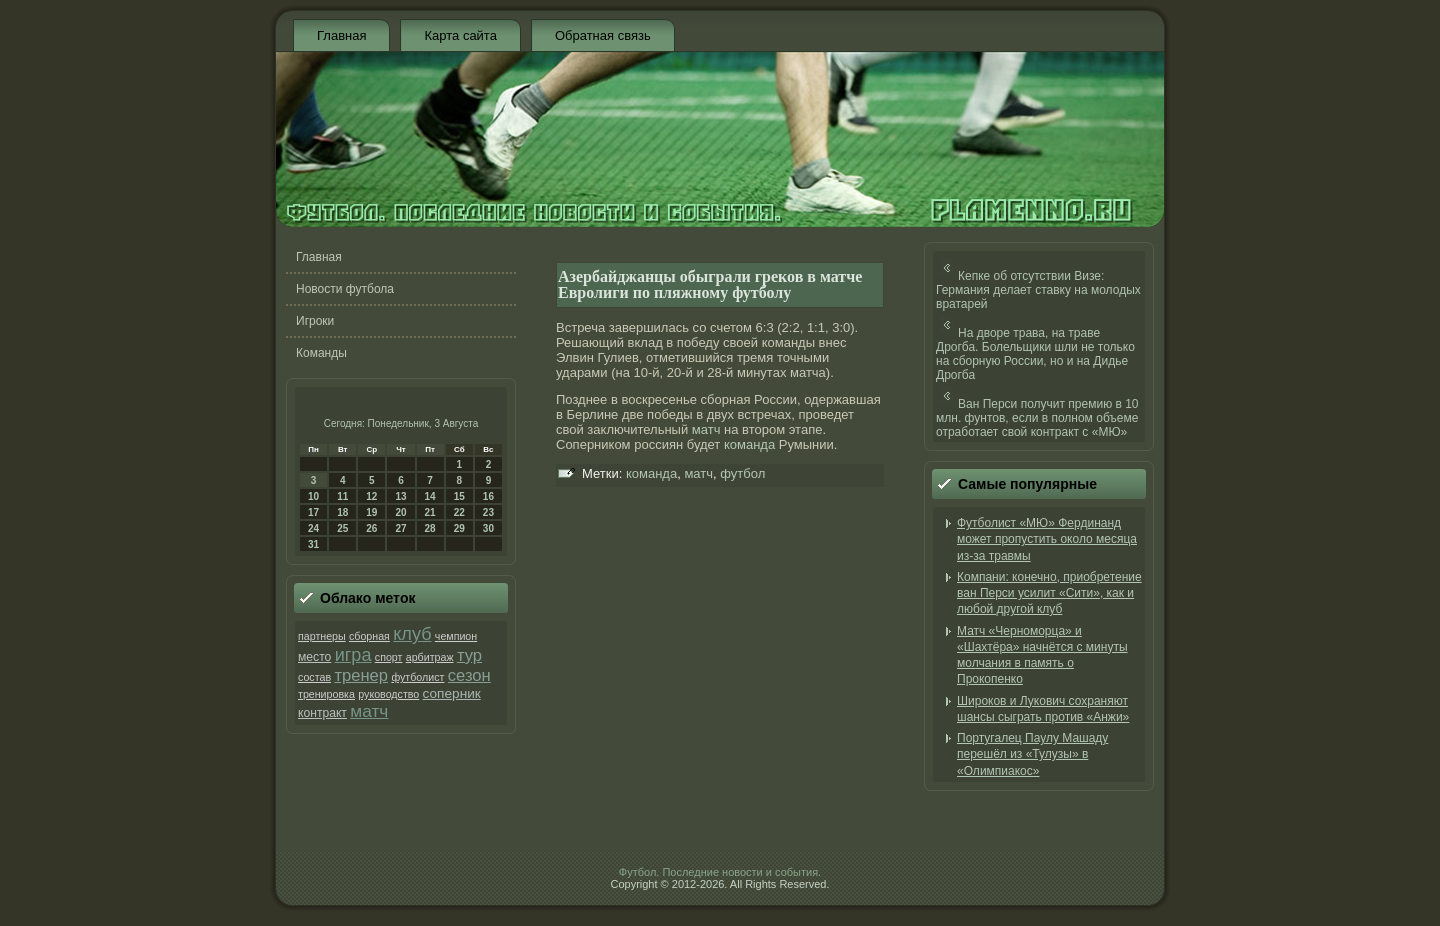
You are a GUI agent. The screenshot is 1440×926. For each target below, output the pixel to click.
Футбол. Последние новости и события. (720, 872)
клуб (412, 634)
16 (488, 496)
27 (400, 528)
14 (430, 496)
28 (430, 528)
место (314, 657)
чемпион (456, 636)
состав (314, 677)
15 (459, 496)
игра (353, 655)
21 (430, 512)
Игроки (315, 321)
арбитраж (430, 657)
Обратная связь (603, 35)
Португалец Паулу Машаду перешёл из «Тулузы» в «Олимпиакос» (1032, 754)
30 (488, 528)
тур (469, 655)
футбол (742, 473)
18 (342, 512)
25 (342, 528)
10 (313, 496)
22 (459, 512)
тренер (361, 675)
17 (313, 512)
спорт (389, 657)
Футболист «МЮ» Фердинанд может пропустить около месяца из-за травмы (1047, 539)
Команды (321, 353)
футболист (417, 677)
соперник (452, 693)
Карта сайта (460, 35)
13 (400, 496)
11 (342, 496)
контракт (322, 713)
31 (313, 544)
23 (488, 512)
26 (371, 528)
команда (749, 444)
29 (459, 528)
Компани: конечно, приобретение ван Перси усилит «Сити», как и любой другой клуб (1049, 593)
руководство (388, 694)
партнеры (322, 636)
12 (371, 496)
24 (313, 528)
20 (400, 512)
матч (369, 711)
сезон (469, 675)
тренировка (326, 694)
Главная (341, 35)
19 (371, 512)
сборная (369, 636)
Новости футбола (345, 289)
